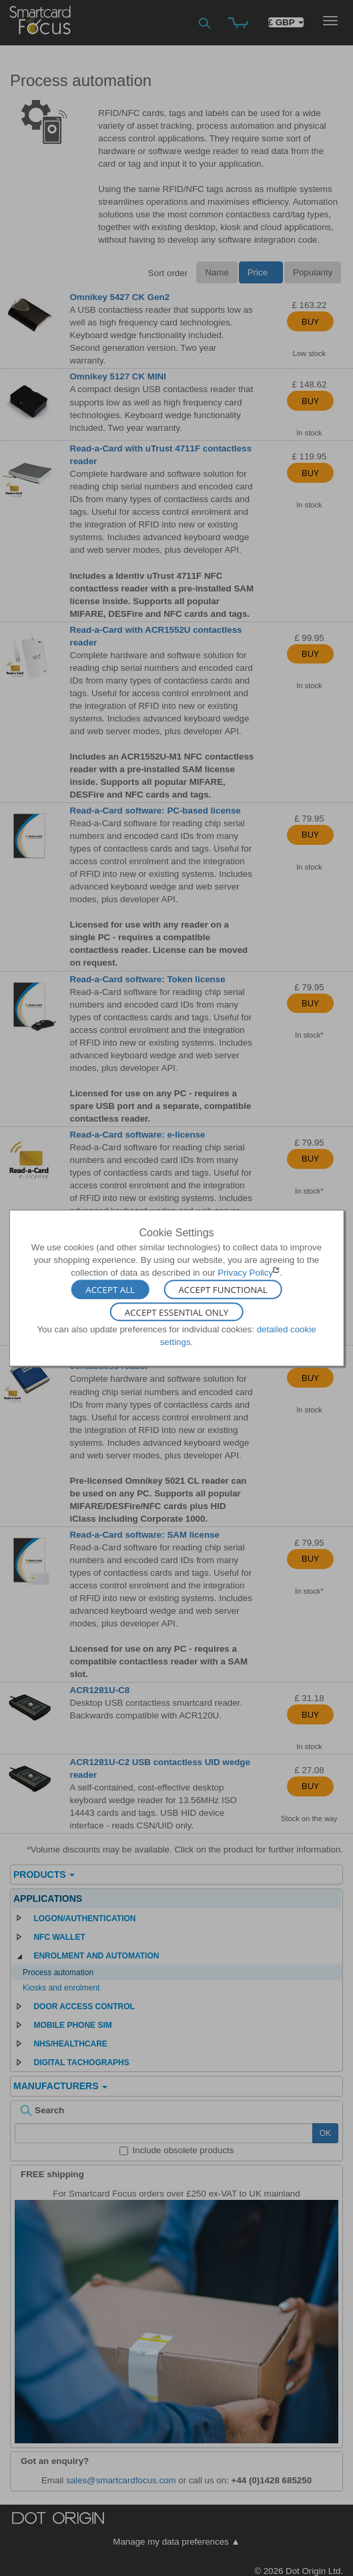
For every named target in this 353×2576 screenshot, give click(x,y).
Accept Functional (222, 1290)
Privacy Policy (245, 1273)
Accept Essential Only (177, 1312)
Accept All (110, 1290)
